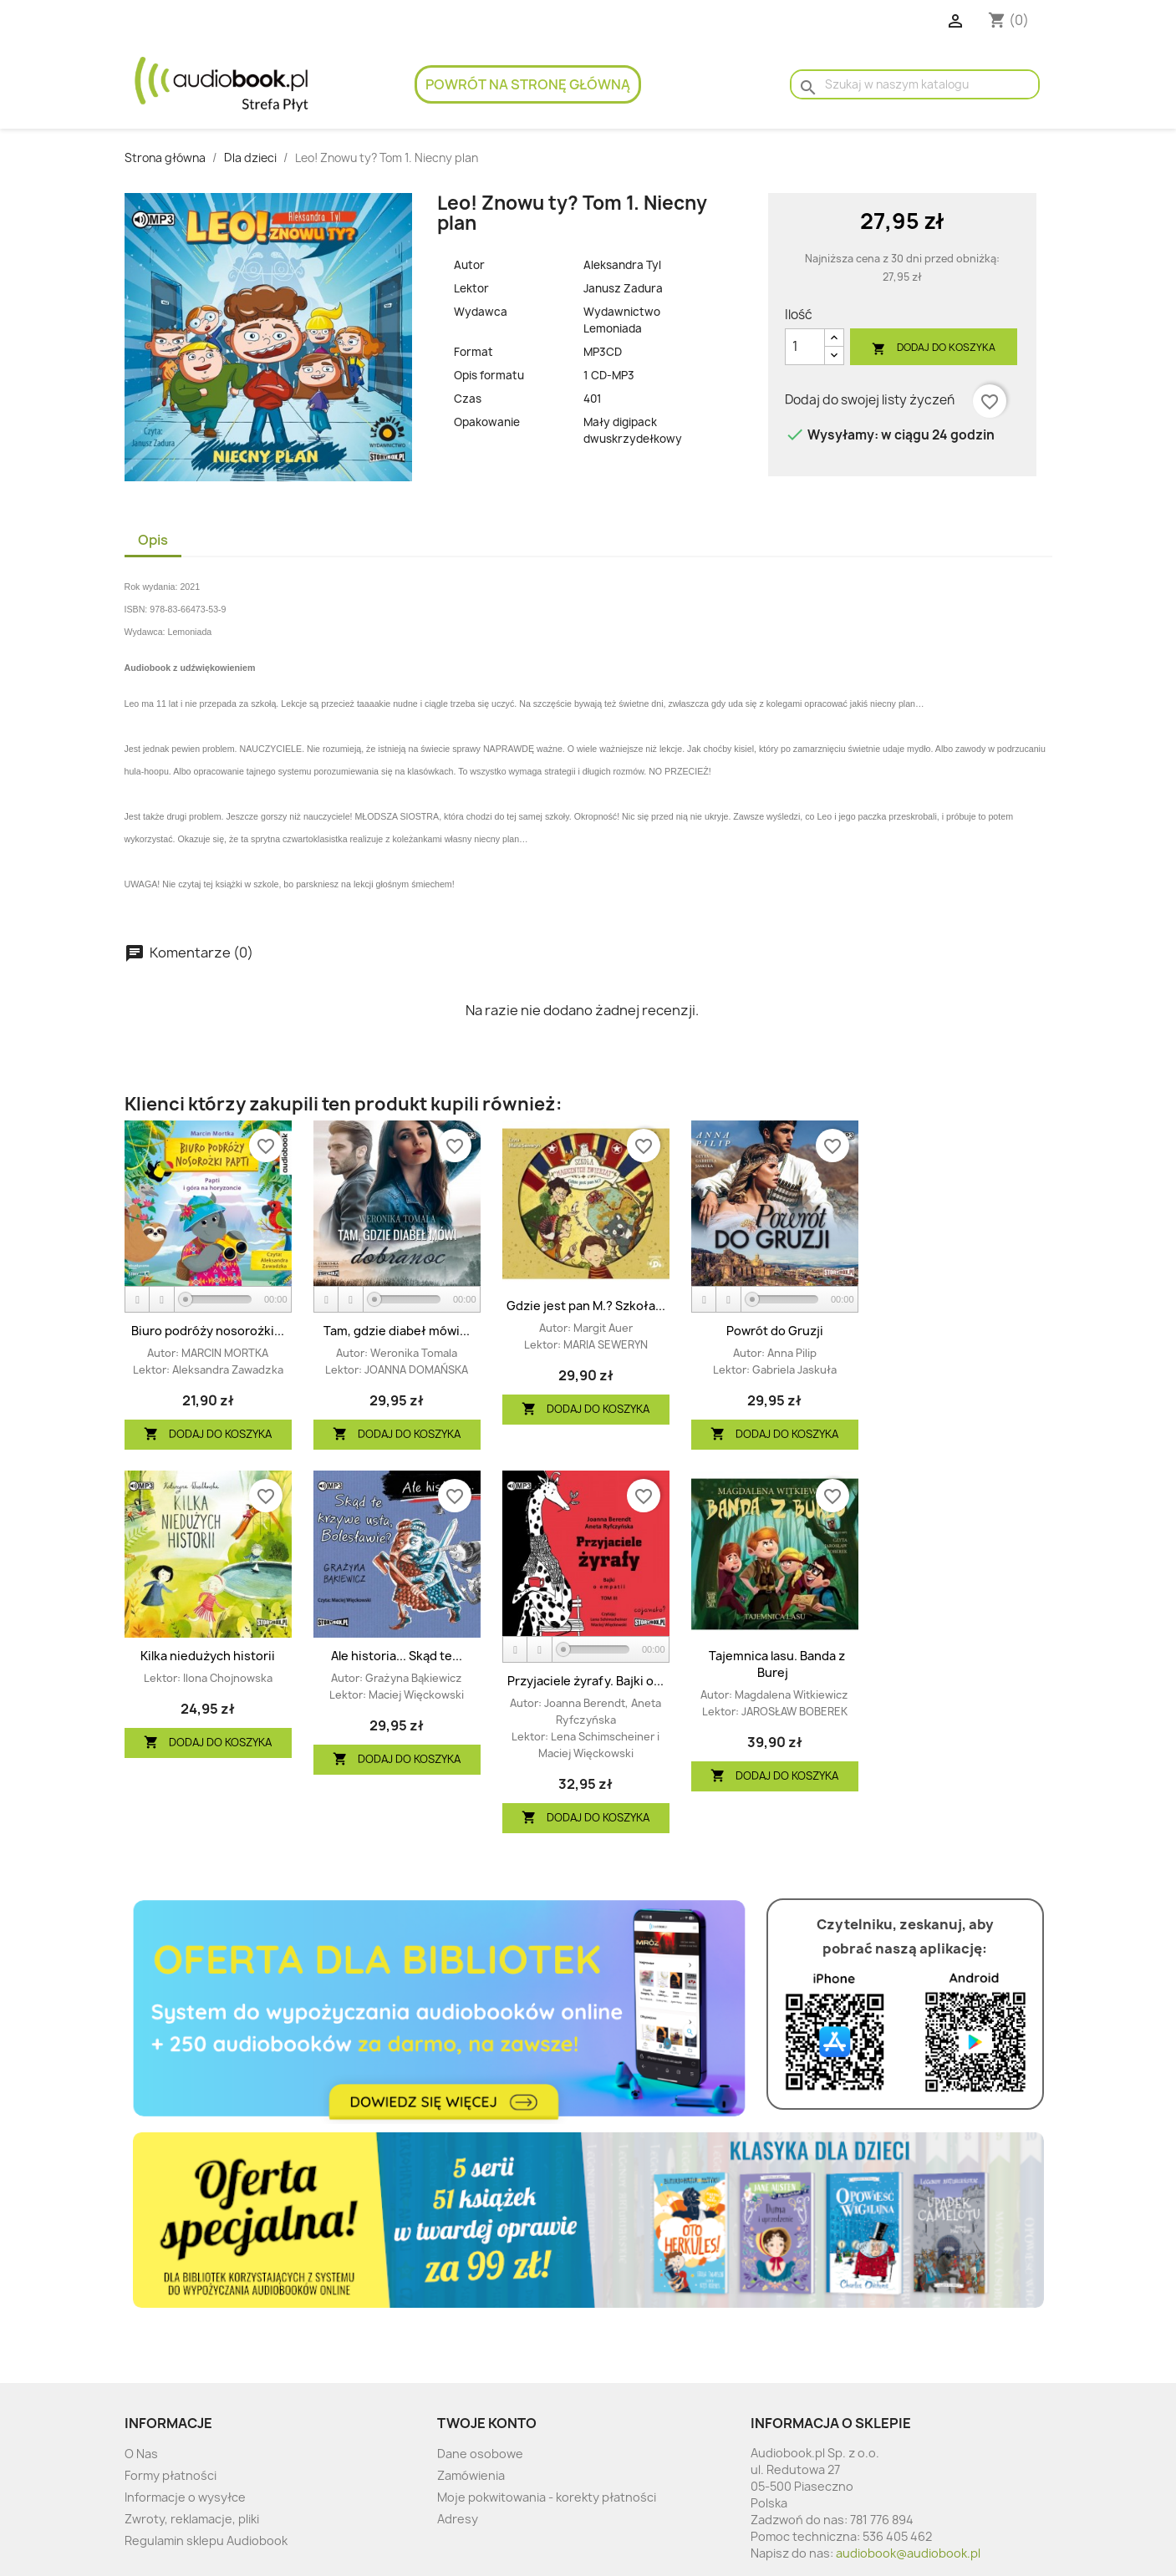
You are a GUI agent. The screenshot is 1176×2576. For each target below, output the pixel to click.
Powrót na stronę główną (527, 84)
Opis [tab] (153, 540)
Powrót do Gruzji (774, 1331)
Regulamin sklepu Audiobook (206, 2540)
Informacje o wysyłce (185, 2497)
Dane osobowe (480, 2454)
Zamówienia (471, 2475)
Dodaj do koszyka (933, 348)
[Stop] (162, 1300)
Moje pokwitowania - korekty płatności (546, 2497)
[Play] (137, 1300)
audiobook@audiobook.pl (908, 2553)
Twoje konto (487, 2423)
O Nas (141, 2454)
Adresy (457, 2519)
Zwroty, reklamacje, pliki (192, 2519)
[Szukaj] (914, 84)
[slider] (219, 1299)
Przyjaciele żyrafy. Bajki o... (585, 1681)
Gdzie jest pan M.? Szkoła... (586, 1305)
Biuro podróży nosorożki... (207, 1331)
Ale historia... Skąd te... (396, 1656)
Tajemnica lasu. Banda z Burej (777, 1664)
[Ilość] (805, 346)
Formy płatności (170, 2475)
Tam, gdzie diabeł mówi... (396, 1331)
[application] (208, 1300)
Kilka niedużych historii (207, 1656)
